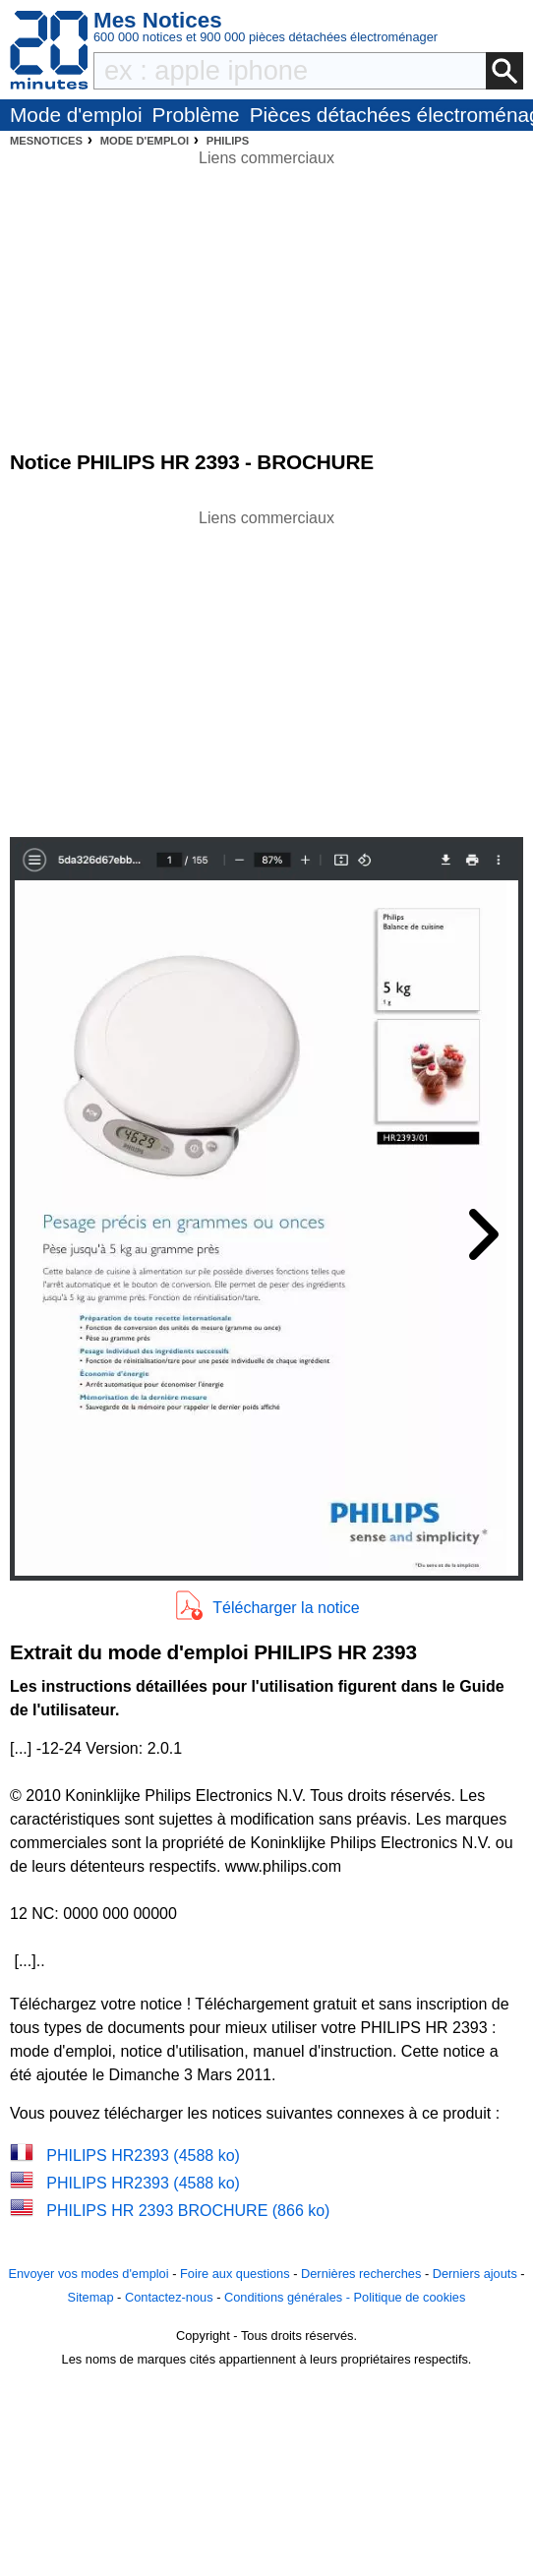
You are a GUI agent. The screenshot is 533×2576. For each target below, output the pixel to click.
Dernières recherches (361, 2273)
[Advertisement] (266, 668)
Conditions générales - (289, 2297)
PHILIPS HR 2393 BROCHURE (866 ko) (187, 2210)
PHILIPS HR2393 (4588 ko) (143, 2155)
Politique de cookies (410, 2297)
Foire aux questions (235, 2273)
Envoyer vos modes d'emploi (88, 2273)
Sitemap (91, 2297)
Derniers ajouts (475, 2273)
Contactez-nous (169, 2297)
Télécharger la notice (285, 1607)
